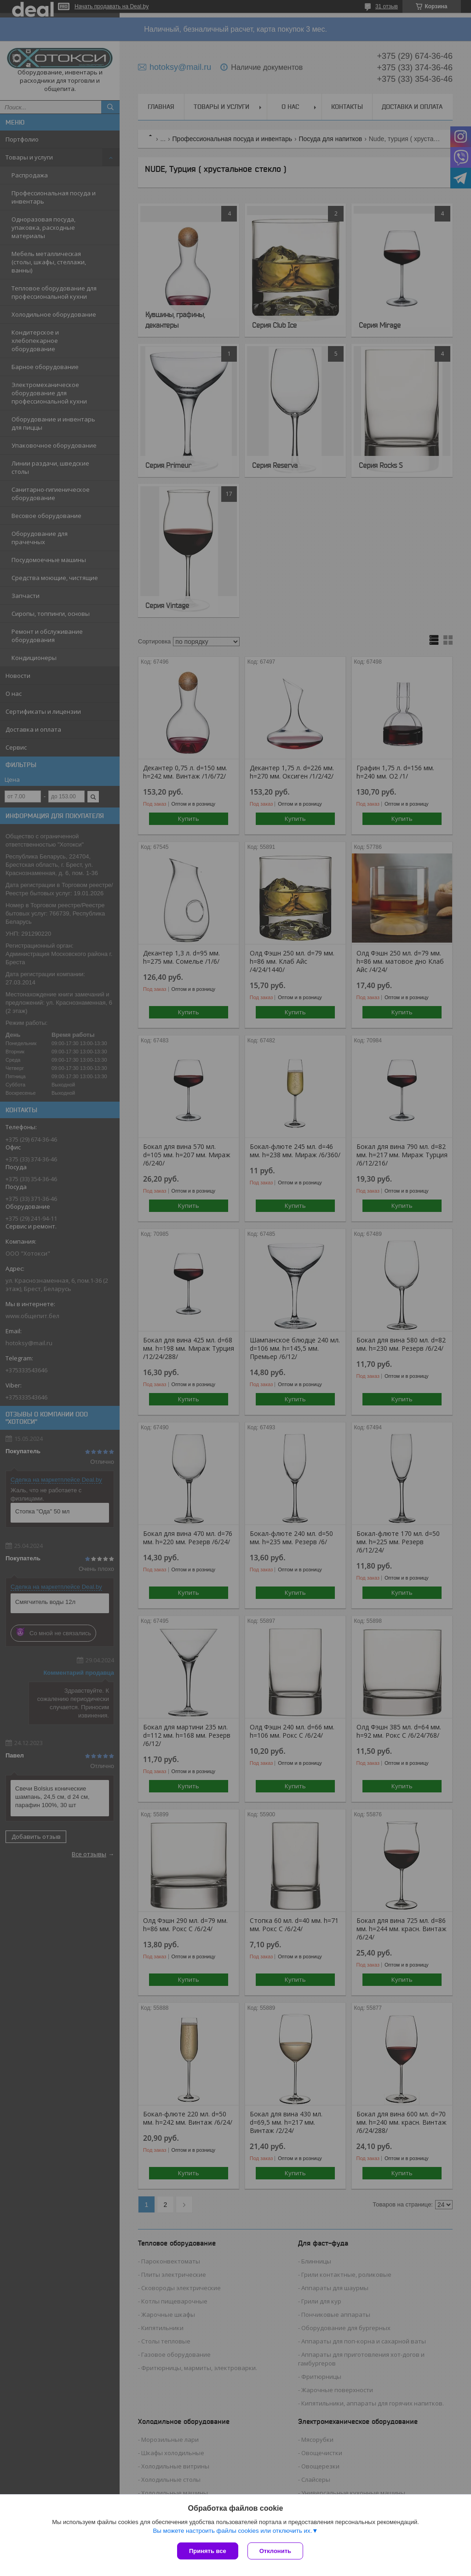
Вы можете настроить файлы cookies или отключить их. (232, 2530)
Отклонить (275, 2551)
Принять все (207, 2551)
